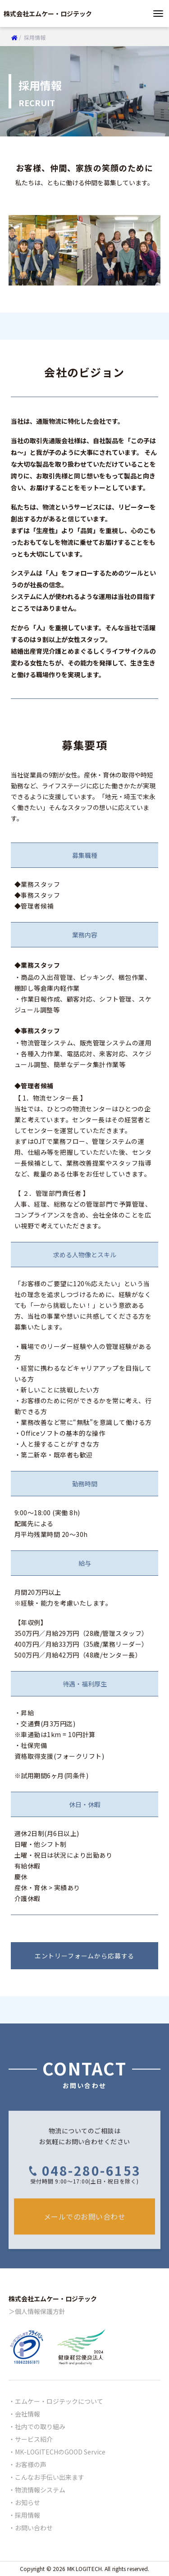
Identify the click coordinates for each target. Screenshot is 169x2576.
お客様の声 (30, 2464)
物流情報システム (40, 2489)
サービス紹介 (34, 2439)
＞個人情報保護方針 (37, 2311)
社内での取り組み (40, 2426)
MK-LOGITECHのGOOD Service (60, 2451)
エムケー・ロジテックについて (59, 2401)
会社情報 (27, 2413)
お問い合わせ (34, 2527)
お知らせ (27, 2502)
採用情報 (27, 2515)
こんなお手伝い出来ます (49, 2477)
